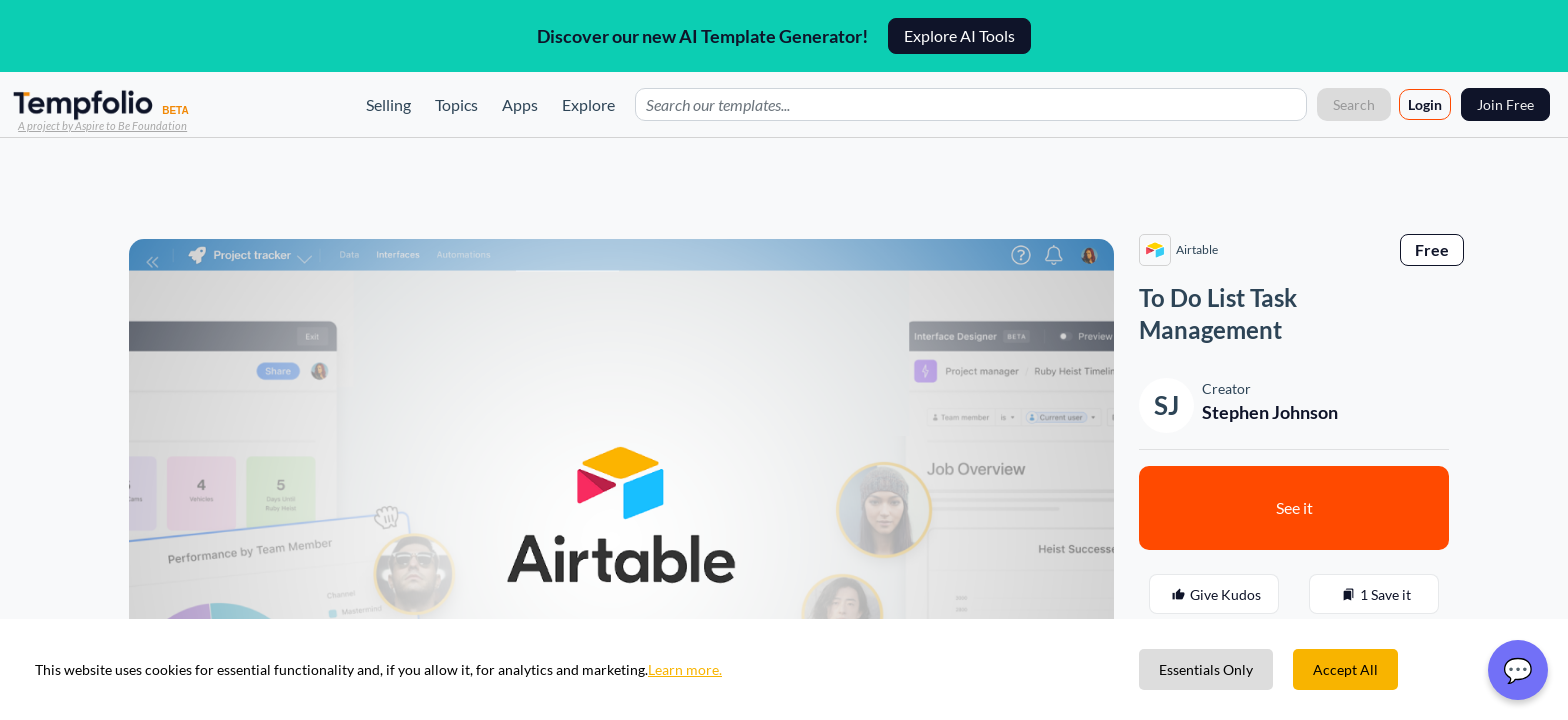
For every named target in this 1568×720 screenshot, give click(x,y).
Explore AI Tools (959, 35)
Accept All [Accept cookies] (1345, 669)
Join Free (1505, 104)
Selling (388, 104)
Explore (588, 104)
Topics (456, 104)
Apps (520, 104)
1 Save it (1374, 595)
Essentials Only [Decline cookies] (1206, 669)
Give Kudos (1214, 595)
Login (1425, 104)
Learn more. (685, 669)
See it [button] (1294, 507)
